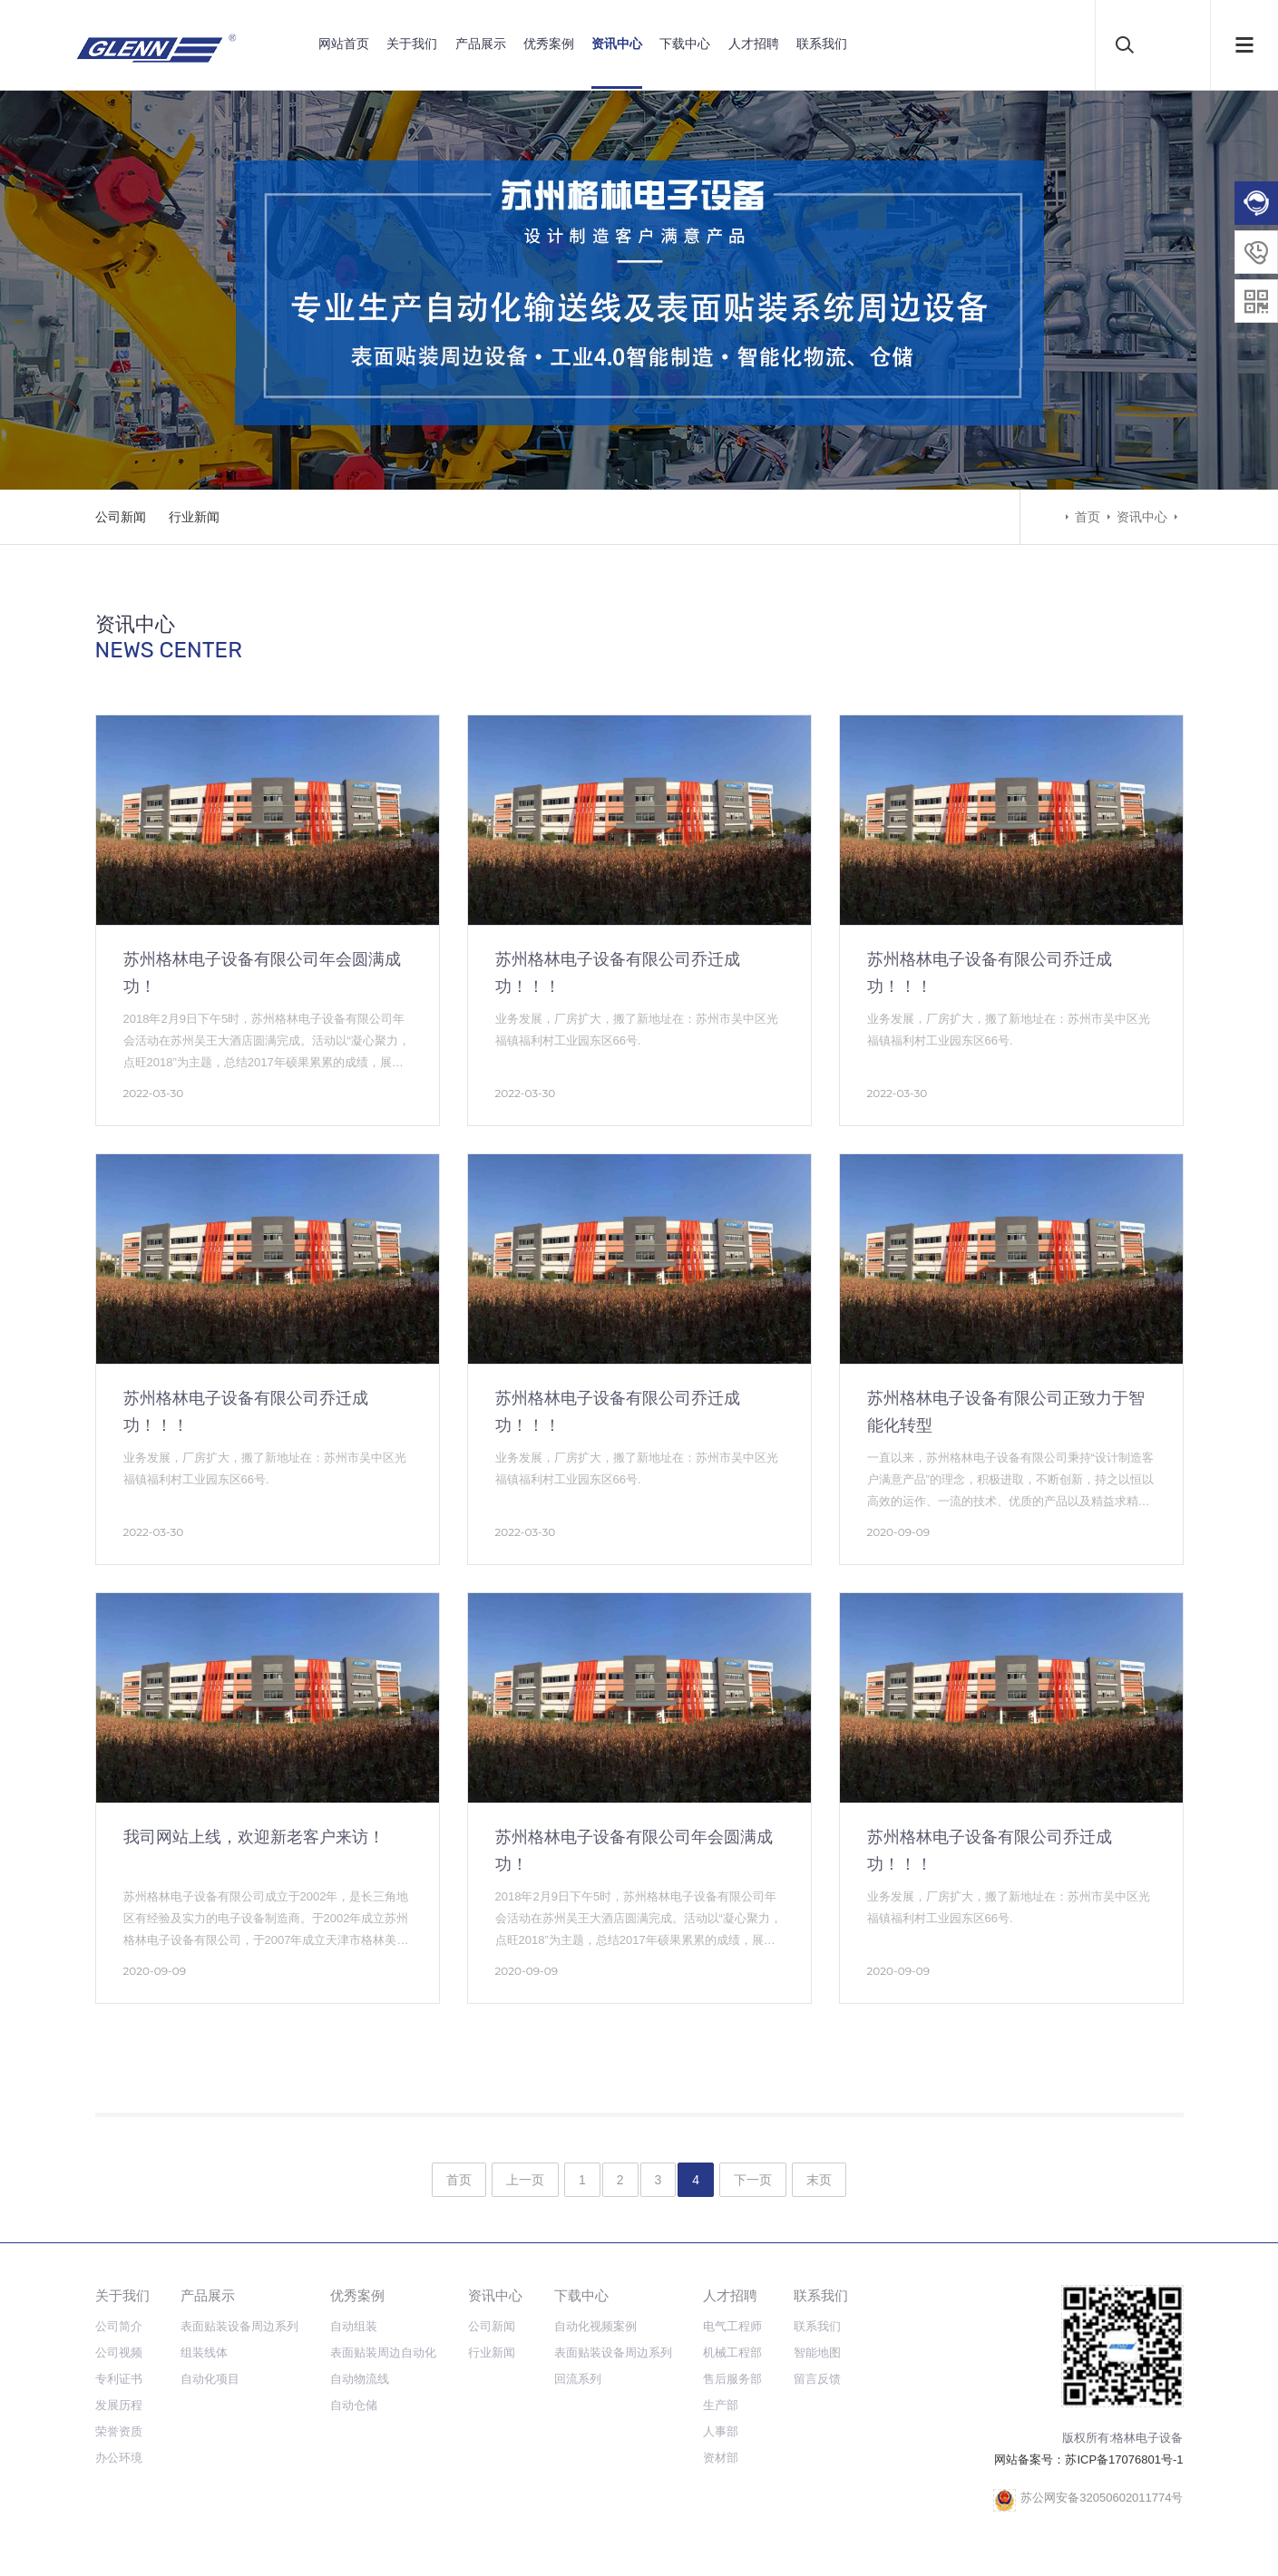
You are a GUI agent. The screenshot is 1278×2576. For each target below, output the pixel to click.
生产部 (720, 2405)
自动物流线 (359, 2379)
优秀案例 (548, 43)
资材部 (720, 2457)
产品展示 (480, 43)
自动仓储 (353, 2405)
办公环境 (118, 2457)
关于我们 (411, 43)
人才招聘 (753, 43)
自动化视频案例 (595, 2326)
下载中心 (684, 43)
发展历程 (118, 2405)
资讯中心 (616, 43)
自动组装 (353, 2326)
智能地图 (817, 2352)
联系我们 (821, 43)
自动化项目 (209, 2379)
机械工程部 (732, 2352)
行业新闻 (194, 517)
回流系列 (577, 2379)
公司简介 (118, 2326)
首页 (1087, 517)
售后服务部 (732, 2379)
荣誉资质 (118, 2431)
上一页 (525, 2180)
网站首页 (343, 43)
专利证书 (118, 2379)
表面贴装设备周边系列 (239, 2326)
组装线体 (204, 2352)
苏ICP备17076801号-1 (1124, 2459)
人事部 (720, 2431)
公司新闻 (120, 517)
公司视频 (118, 2352)
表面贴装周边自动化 (383, 2352)
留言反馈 (817, 2379)
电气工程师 (732, 2326)
